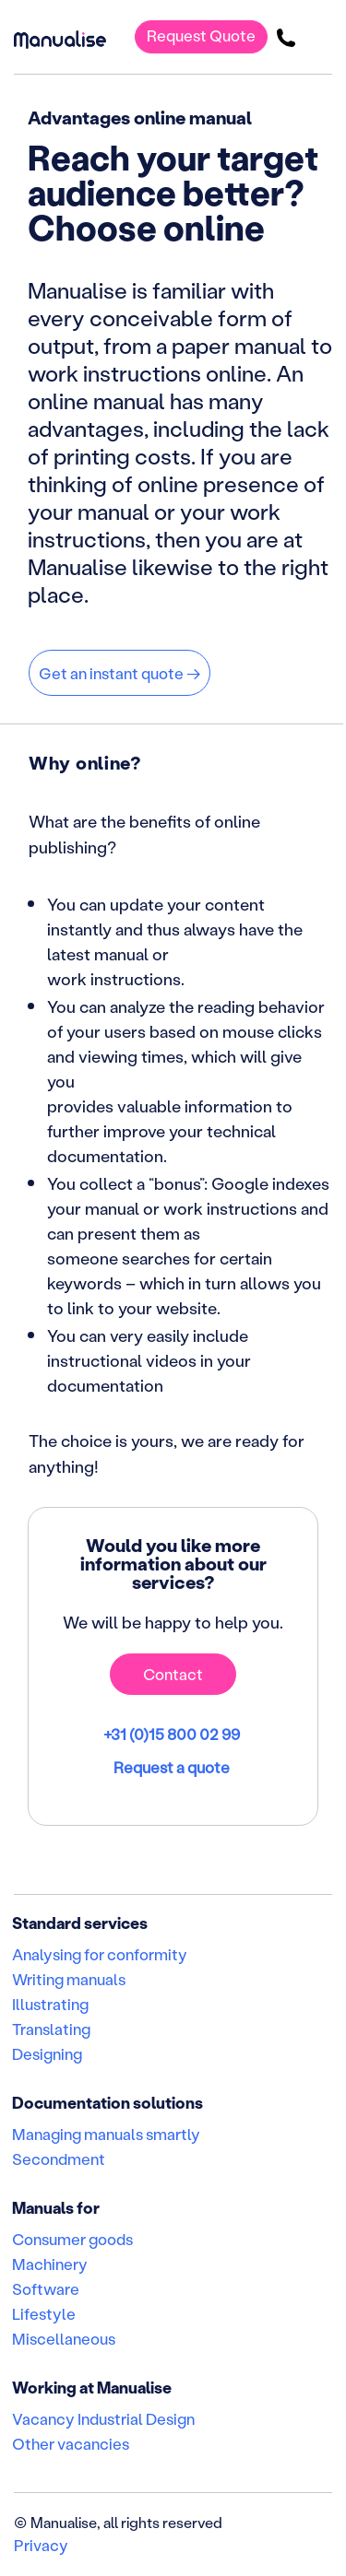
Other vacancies (70, 2443)
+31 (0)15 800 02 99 (173, 1733)
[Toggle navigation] (319, 37)
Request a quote (173, 1767)
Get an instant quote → (119, 673)
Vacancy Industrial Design (103, 2418)
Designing (47, 2053)
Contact (173, 1674)
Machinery (50, 2263)
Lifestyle (44, 2313)
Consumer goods (72, 2239)
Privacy (41, 2545)
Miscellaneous (63, 2338)
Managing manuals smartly (106, 2133)
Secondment (58, 2158)
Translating (51, 2028)
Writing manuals (68, 1979)
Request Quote (201, 35)
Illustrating (50, 2004)
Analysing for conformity (99, 1954)
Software (45, 2288)
